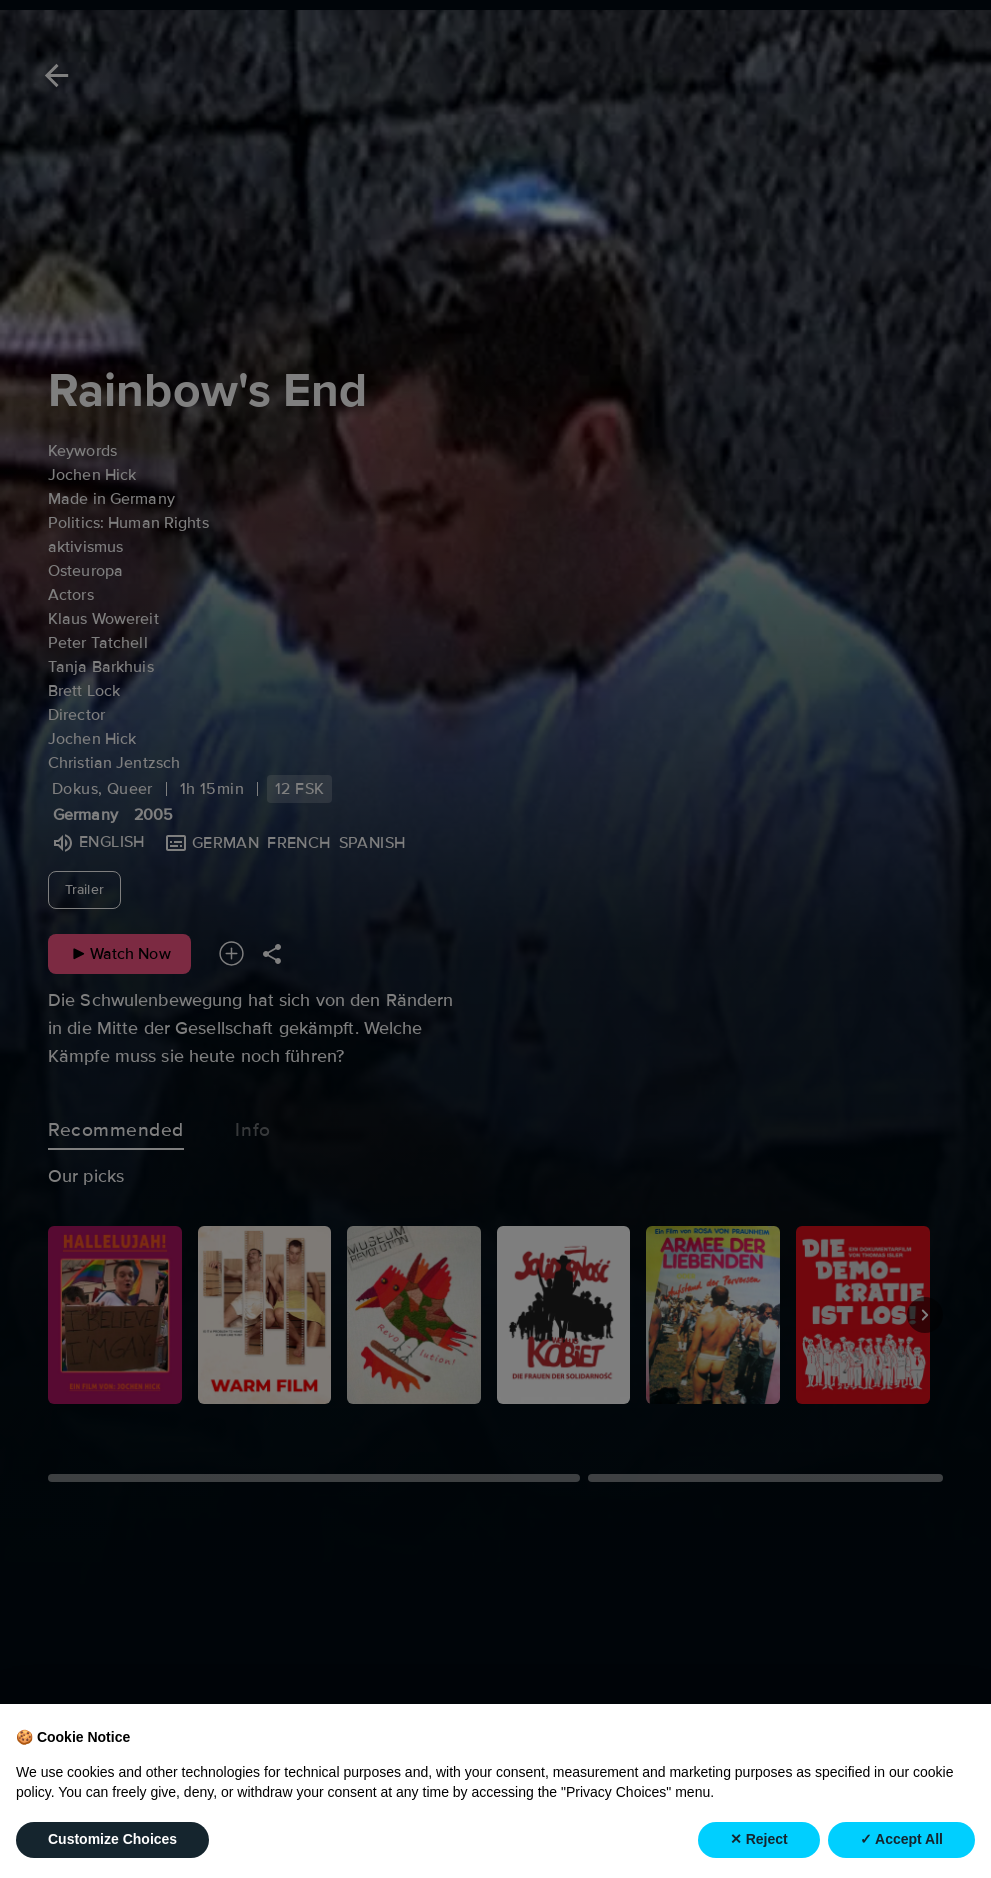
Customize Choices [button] (112, 1839)
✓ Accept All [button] (901, 1839)
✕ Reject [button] (759, 1839)
